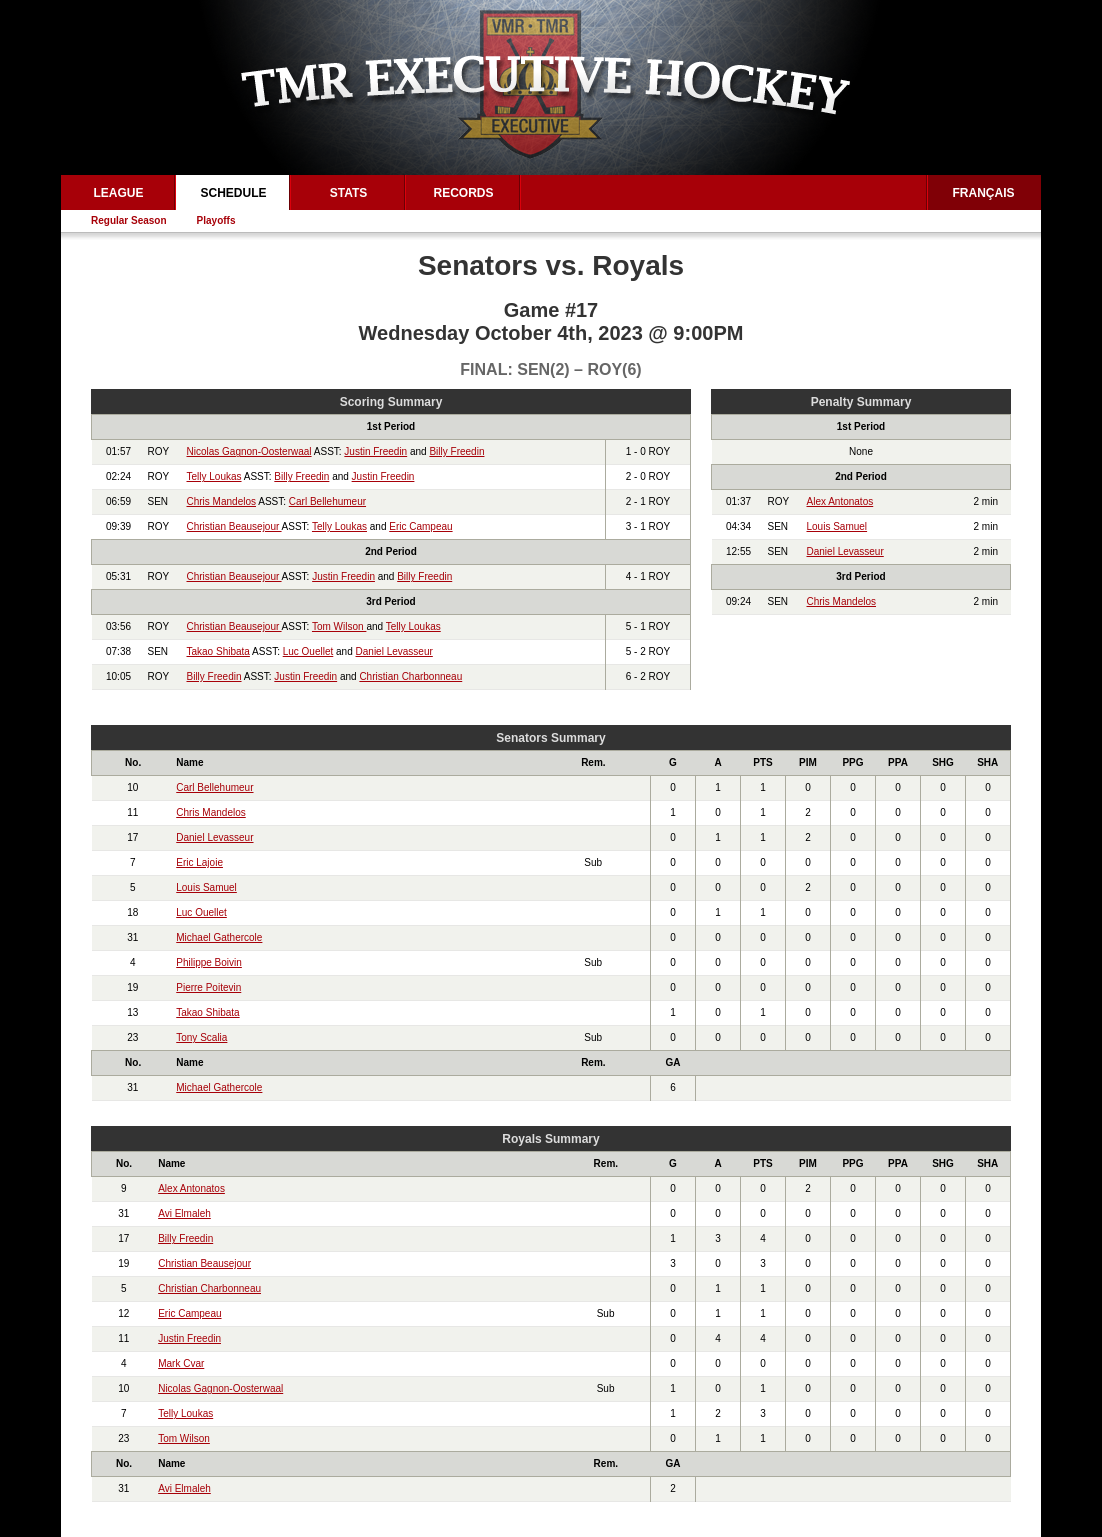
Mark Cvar (181, 1363)
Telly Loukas (214, 476)
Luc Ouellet (308, 651)
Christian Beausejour (234, 526)
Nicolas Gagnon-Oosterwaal (249, 451)
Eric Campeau (420, 526)
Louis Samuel (837, 526)
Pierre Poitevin (208, 987)
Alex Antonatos (840, 501)
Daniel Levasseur (394, 651)
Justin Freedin (375, 451)
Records (463, 193)
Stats (349, 193)
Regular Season (129, 220)
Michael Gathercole (219, 937)
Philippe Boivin (209, 962)
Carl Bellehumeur (327, 501)
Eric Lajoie (199, 862)
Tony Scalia (201, 1037)
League (118, 193)
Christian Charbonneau (410, 676)
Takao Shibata (218, 651)
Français (984, 193)
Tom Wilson (339, 626)
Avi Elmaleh (184, 1213)
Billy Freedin (456, 451)
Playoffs (216, 220)
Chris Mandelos (221, 501)
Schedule (233, 193)
